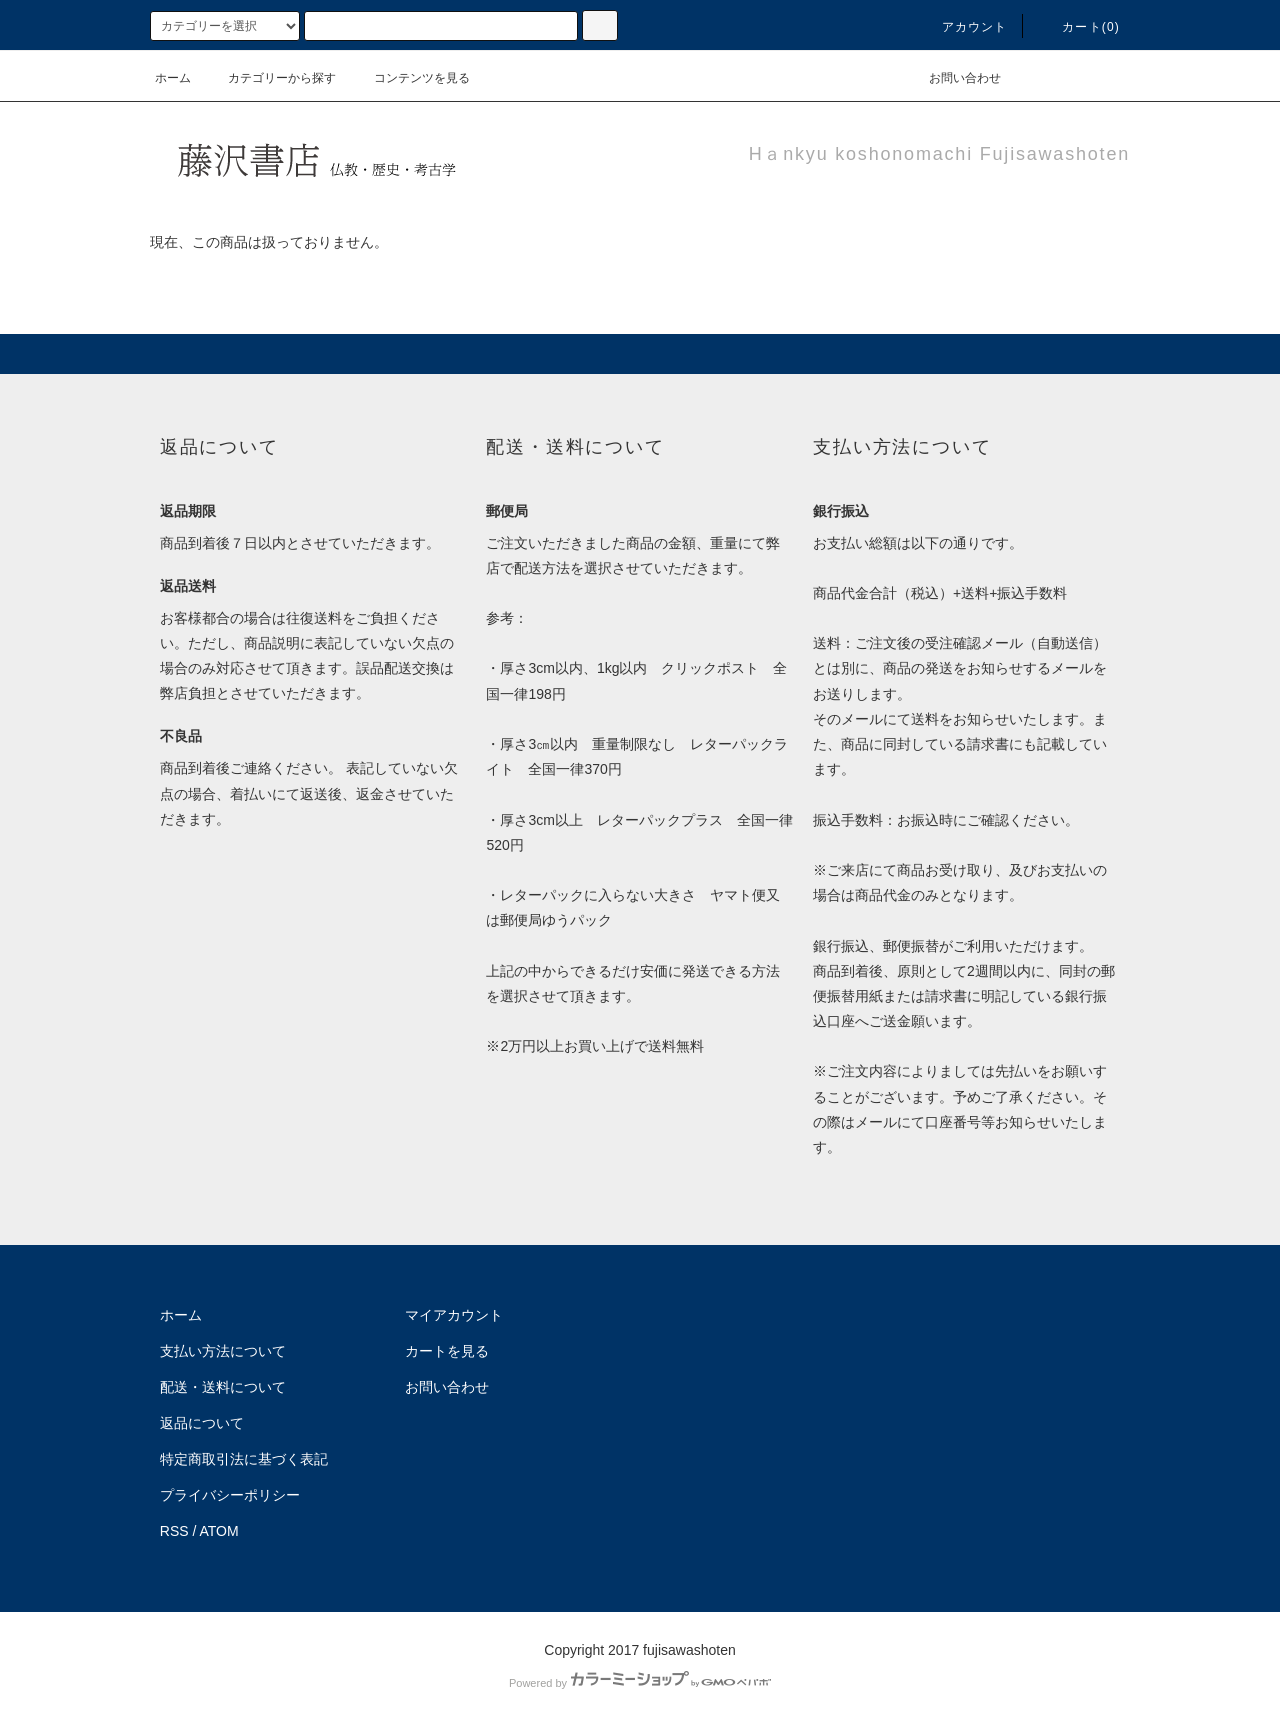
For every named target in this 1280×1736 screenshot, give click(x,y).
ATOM (219, 1531)
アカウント (963, 27)
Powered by (640, 1683)
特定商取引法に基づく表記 (244, 1459)
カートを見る (447, 1351)
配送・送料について (223, 1387)
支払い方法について (223, 1351)
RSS (174, 1531)
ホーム (173, 78)
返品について (202, 1423)
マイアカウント (454, 1315)
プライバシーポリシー (230, 1495)
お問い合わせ (953, 78)
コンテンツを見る (410, 78)
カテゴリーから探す (270, 78)
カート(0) (1079, 27)
